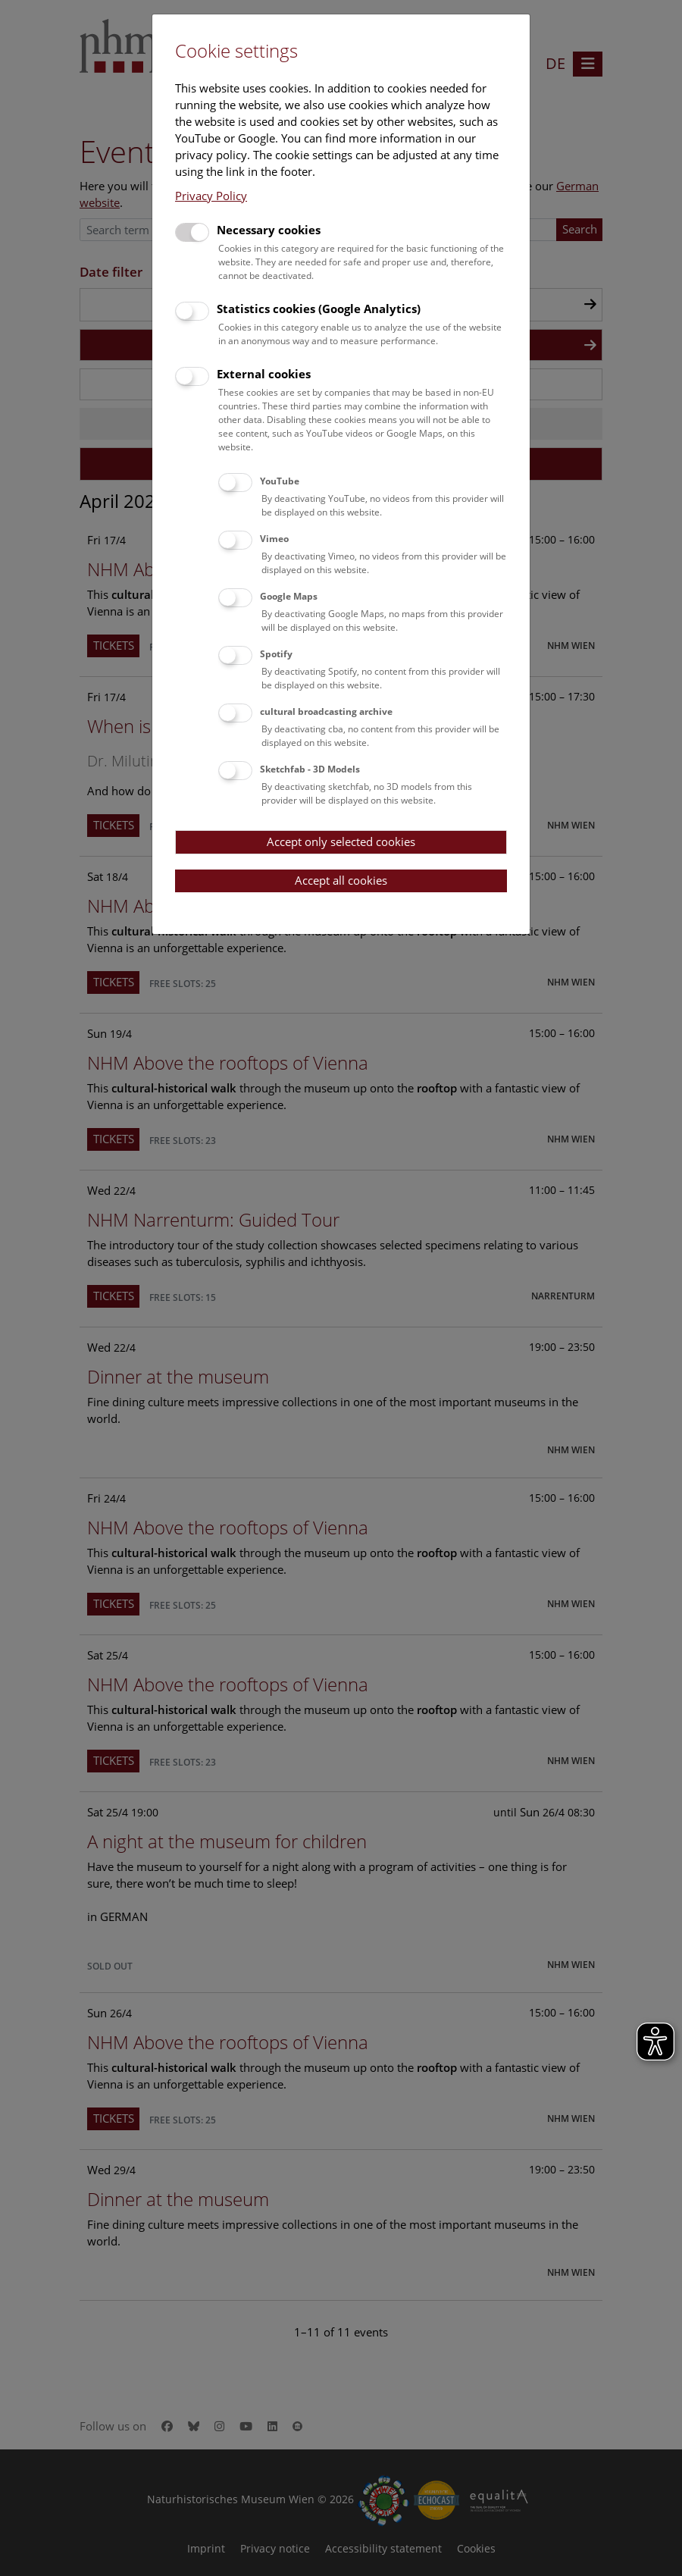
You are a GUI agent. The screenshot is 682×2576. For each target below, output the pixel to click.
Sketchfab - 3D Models (310, 769)
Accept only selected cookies (341, 841)
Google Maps (289, 596)
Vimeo (274, 538)
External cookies (264, 373)
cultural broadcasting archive (326, 711)
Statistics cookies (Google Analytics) (319, 308)
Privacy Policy (211, 195)
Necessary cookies (269, 229)
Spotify (276, 653)
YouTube (279, 481)
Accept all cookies (341, 880)
